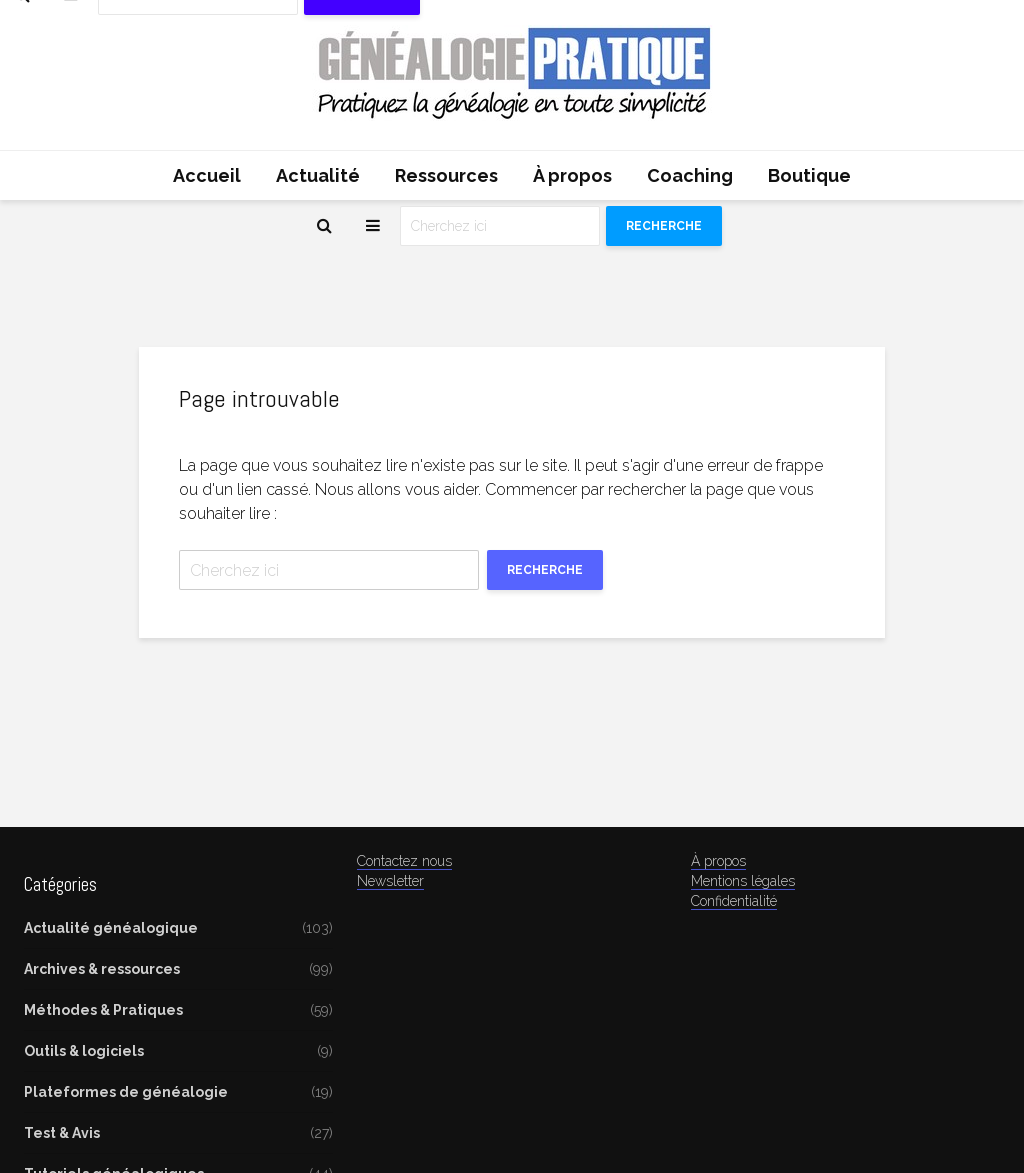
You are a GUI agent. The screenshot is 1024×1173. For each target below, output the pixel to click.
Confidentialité (734, 901)
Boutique (809, 175)
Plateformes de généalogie (126, 1092)
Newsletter (390, 881)
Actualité (318, 175)
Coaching (690, 175)
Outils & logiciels (84, 1051)
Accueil (207, 175)
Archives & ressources (102, 969)
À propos (572, 175)
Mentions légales (743, 881)
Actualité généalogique (111, 928)
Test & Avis (62, 1133)
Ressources (446, 175)
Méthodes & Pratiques (103, 1010)
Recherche (664, 226)
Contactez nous (404, 861)
